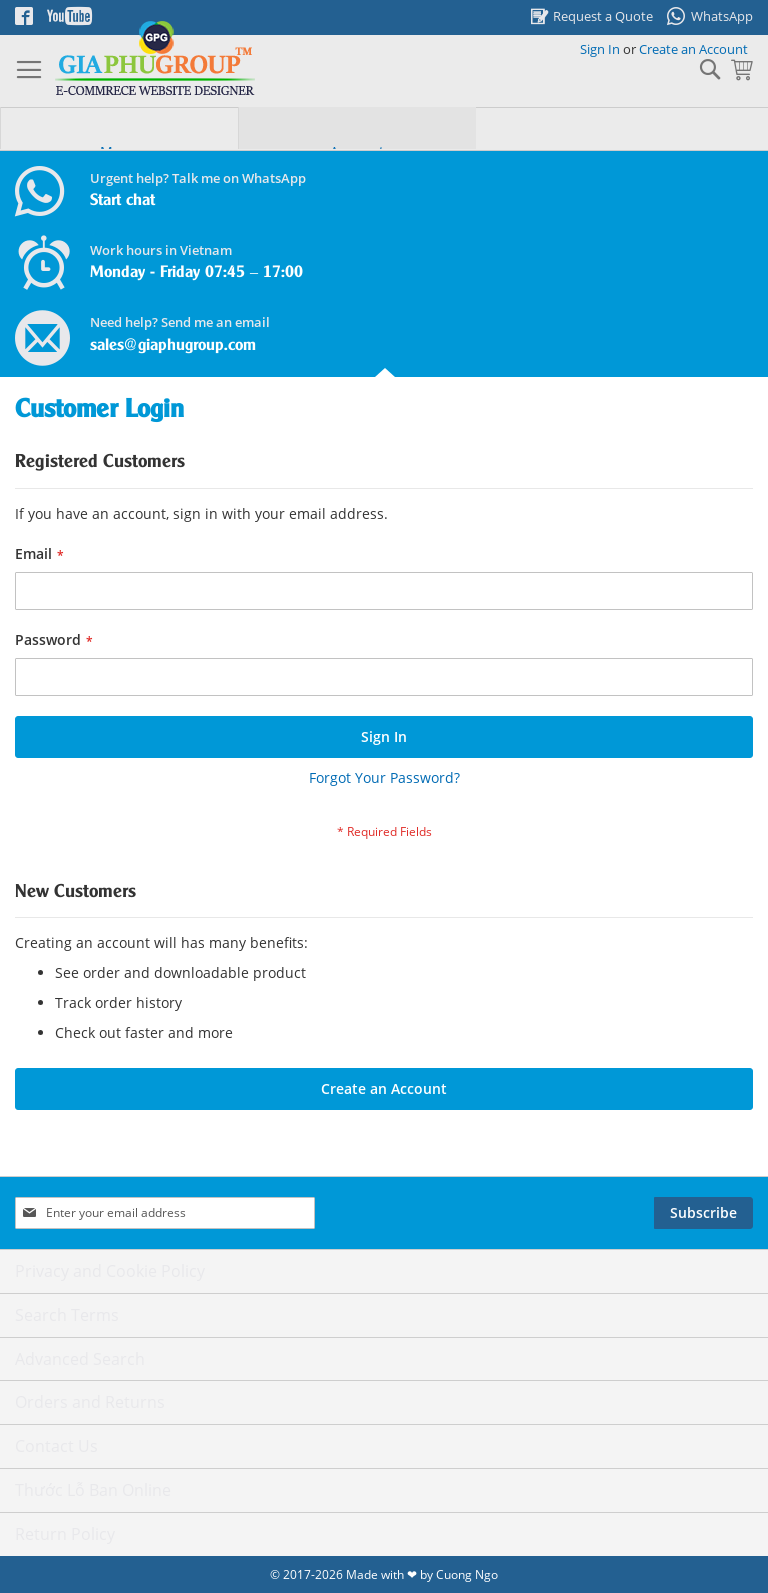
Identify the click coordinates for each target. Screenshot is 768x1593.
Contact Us (56, 1446)
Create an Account (693, 49)
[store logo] (155, 58)
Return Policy (65, 1534)
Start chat (122, 200)
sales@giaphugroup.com (173, 345)
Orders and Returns (90, 1402)
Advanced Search (80, 1359)
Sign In (600, 49)
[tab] (119, 142)
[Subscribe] (703, 1213)
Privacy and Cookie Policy (110, 1271)
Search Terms (67, 1315)
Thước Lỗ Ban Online (93, 1490)
